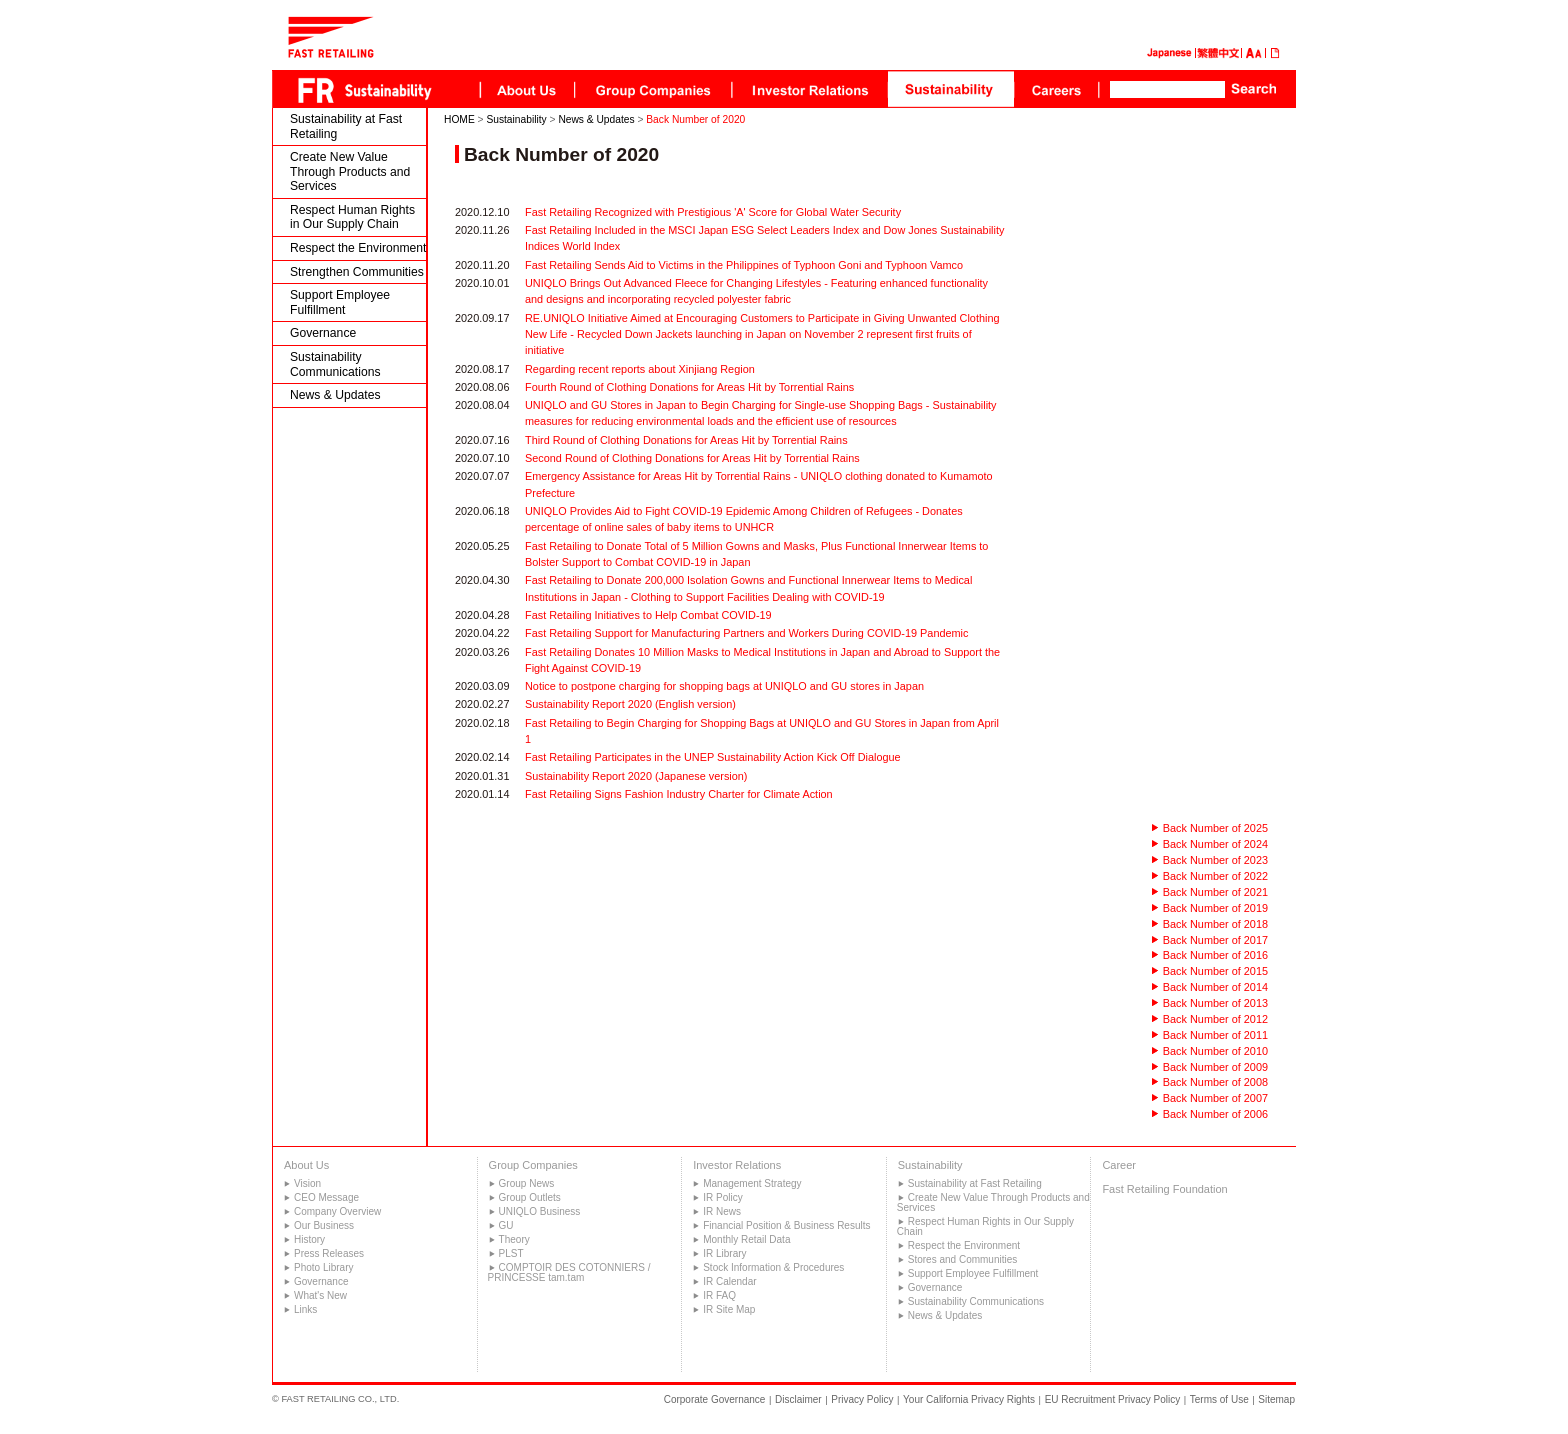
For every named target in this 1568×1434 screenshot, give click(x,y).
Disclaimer (798, 1399)
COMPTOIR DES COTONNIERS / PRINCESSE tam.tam (569, 1272)
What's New (320, 1295)
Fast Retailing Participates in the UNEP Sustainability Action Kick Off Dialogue (713, 757)
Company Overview (337, 1211)
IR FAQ (719, 1295)
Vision (307, 1183)
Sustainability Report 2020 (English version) (630, 704)
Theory (514, 1239)
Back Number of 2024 (1215, 844)
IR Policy (722, 1197)
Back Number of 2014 (1215, 987)
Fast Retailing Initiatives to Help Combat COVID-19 (648, 615)
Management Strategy (752, 1183)
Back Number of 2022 (1215, 876)
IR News (722, 1211)
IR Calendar (729, 1281)
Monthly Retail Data (746, 1239)
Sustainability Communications (335, 364)
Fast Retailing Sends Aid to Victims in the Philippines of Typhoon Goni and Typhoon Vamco (744, 265)
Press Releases (329, 1253)
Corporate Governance (715, 1399)
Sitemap (1276, 1399)
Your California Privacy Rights (969, 1399)
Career (1119, 1165)
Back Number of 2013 (1215, 1003)
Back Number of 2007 (1215, 1098)
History (309, 1239)
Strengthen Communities (357, 272)
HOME (459, 119)
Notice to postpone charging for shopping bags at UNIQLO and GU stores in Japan (724, 686)
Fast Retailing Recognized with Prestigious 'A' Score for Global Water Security (713, 212)
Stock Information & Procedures (773, 1267)
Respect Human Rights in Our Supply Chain (352, 217)
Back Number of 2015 (1215, 971)
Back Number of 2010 (1215, 1051)
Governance (323, 333)
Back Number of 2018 (1215, 924)
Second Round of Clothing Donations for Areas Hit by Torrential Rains (692, 458)
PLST (511, 1253)
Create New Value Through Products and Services (350, 171)
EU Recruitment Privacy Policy (1113, 1399)
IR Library (724, 1253)
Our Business (324, 1225)
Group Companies (533, 1165)
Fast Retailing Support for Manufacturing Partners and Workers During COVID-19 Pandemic (746, 633)
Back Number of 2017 (1215, 940)
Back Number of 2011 (1215, 1035)
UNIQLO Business (540, 1211)
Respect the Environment (358, 248)
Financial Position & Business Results (786, 1225)
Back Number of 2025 (1215, 828)
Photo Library (323, 1267)
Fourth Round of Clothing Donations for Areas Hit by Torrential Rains (689, 387)
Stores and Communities (963, 1259)
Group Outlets (530, 1197)
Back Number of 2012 (1215, 1019)
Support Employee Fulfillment (340, 302)
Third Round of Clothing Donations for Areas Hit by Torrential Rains (686, 440)
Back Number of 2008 (1215, 1082)
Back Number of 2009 (1215, 1067)
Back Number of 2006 (1215, 1114)
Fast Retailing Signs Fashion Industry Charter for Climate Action (679, 794)
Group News (527, 1183)
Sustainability (516, 119)
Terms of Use (1219, 1399)
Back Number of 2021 (1215, 892)
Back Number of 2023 (1215, 860)
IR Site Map (729, 1309)
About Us (306, 1165)
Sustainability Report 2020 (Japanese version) (636, 776)
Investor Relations (737, 1165)
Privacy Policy (862, 1399)
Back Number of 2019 (1215, 908)
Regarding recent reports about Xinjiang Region (640, 369)
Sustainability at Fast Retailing (346, 126)
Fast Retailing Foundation (1164, 1189)
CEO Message (326, 1197)
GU (506, 1225)
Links (305, 1309)
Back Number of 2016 (1215, 955)
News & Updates (335, 395)
